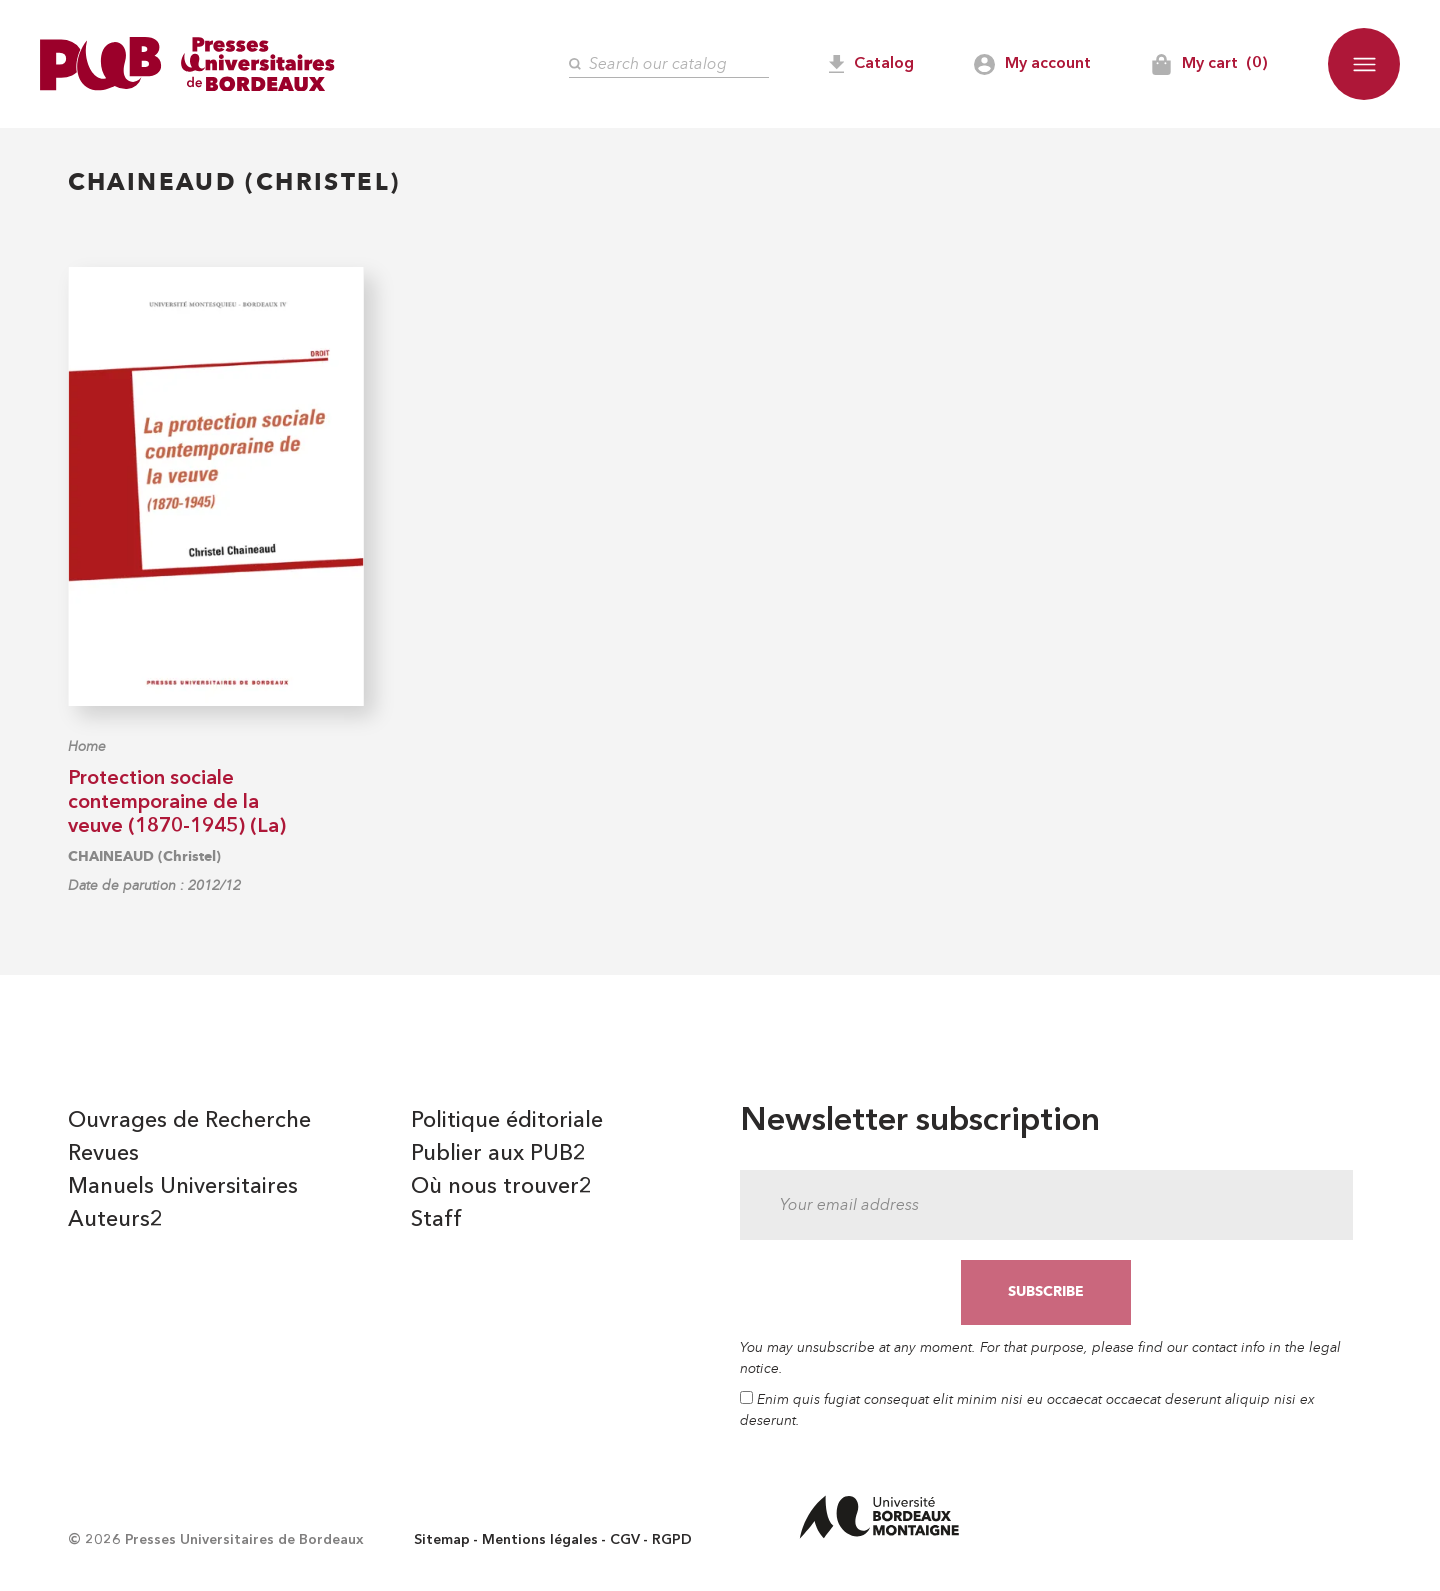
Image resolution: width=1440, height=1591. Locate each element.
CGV (625, 1540)
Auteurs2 (115, 1220)
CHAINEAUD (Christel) (144, 856)
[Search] (669, 64)
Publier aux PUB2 (498, 1154)
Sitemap (442, 1540)
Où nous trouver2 (501, 1187)
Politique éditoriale (507, 1121)
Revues (103, 1154)
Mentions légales (540, 1540)
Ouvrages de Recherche (189, 1121)
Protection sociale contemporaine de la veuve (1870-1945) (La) (177, 803)
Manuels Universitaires (183, 1187)
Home (87, 746)
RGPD (672, 1540)
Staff (436, 1220)
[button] (1364, 64)
